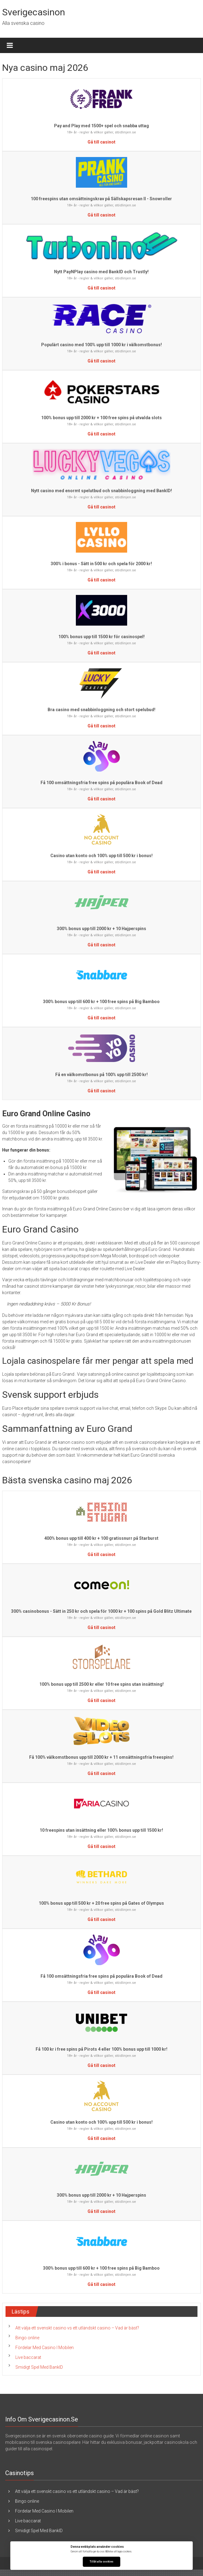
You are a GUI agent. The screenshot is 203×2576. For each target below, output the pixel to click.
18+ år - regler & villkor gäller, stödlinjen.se (101, 132)
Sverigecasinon (33, 12)
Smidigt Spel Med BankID (39, 2367)
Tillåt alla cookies (101, 2561)
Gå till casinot (101, 142)
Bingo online (27, 2337)
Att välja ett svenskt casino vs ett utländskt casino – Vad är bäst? (77, 2327)
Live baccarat (28, 2357)
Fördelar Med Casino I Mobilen (44, 2347)
